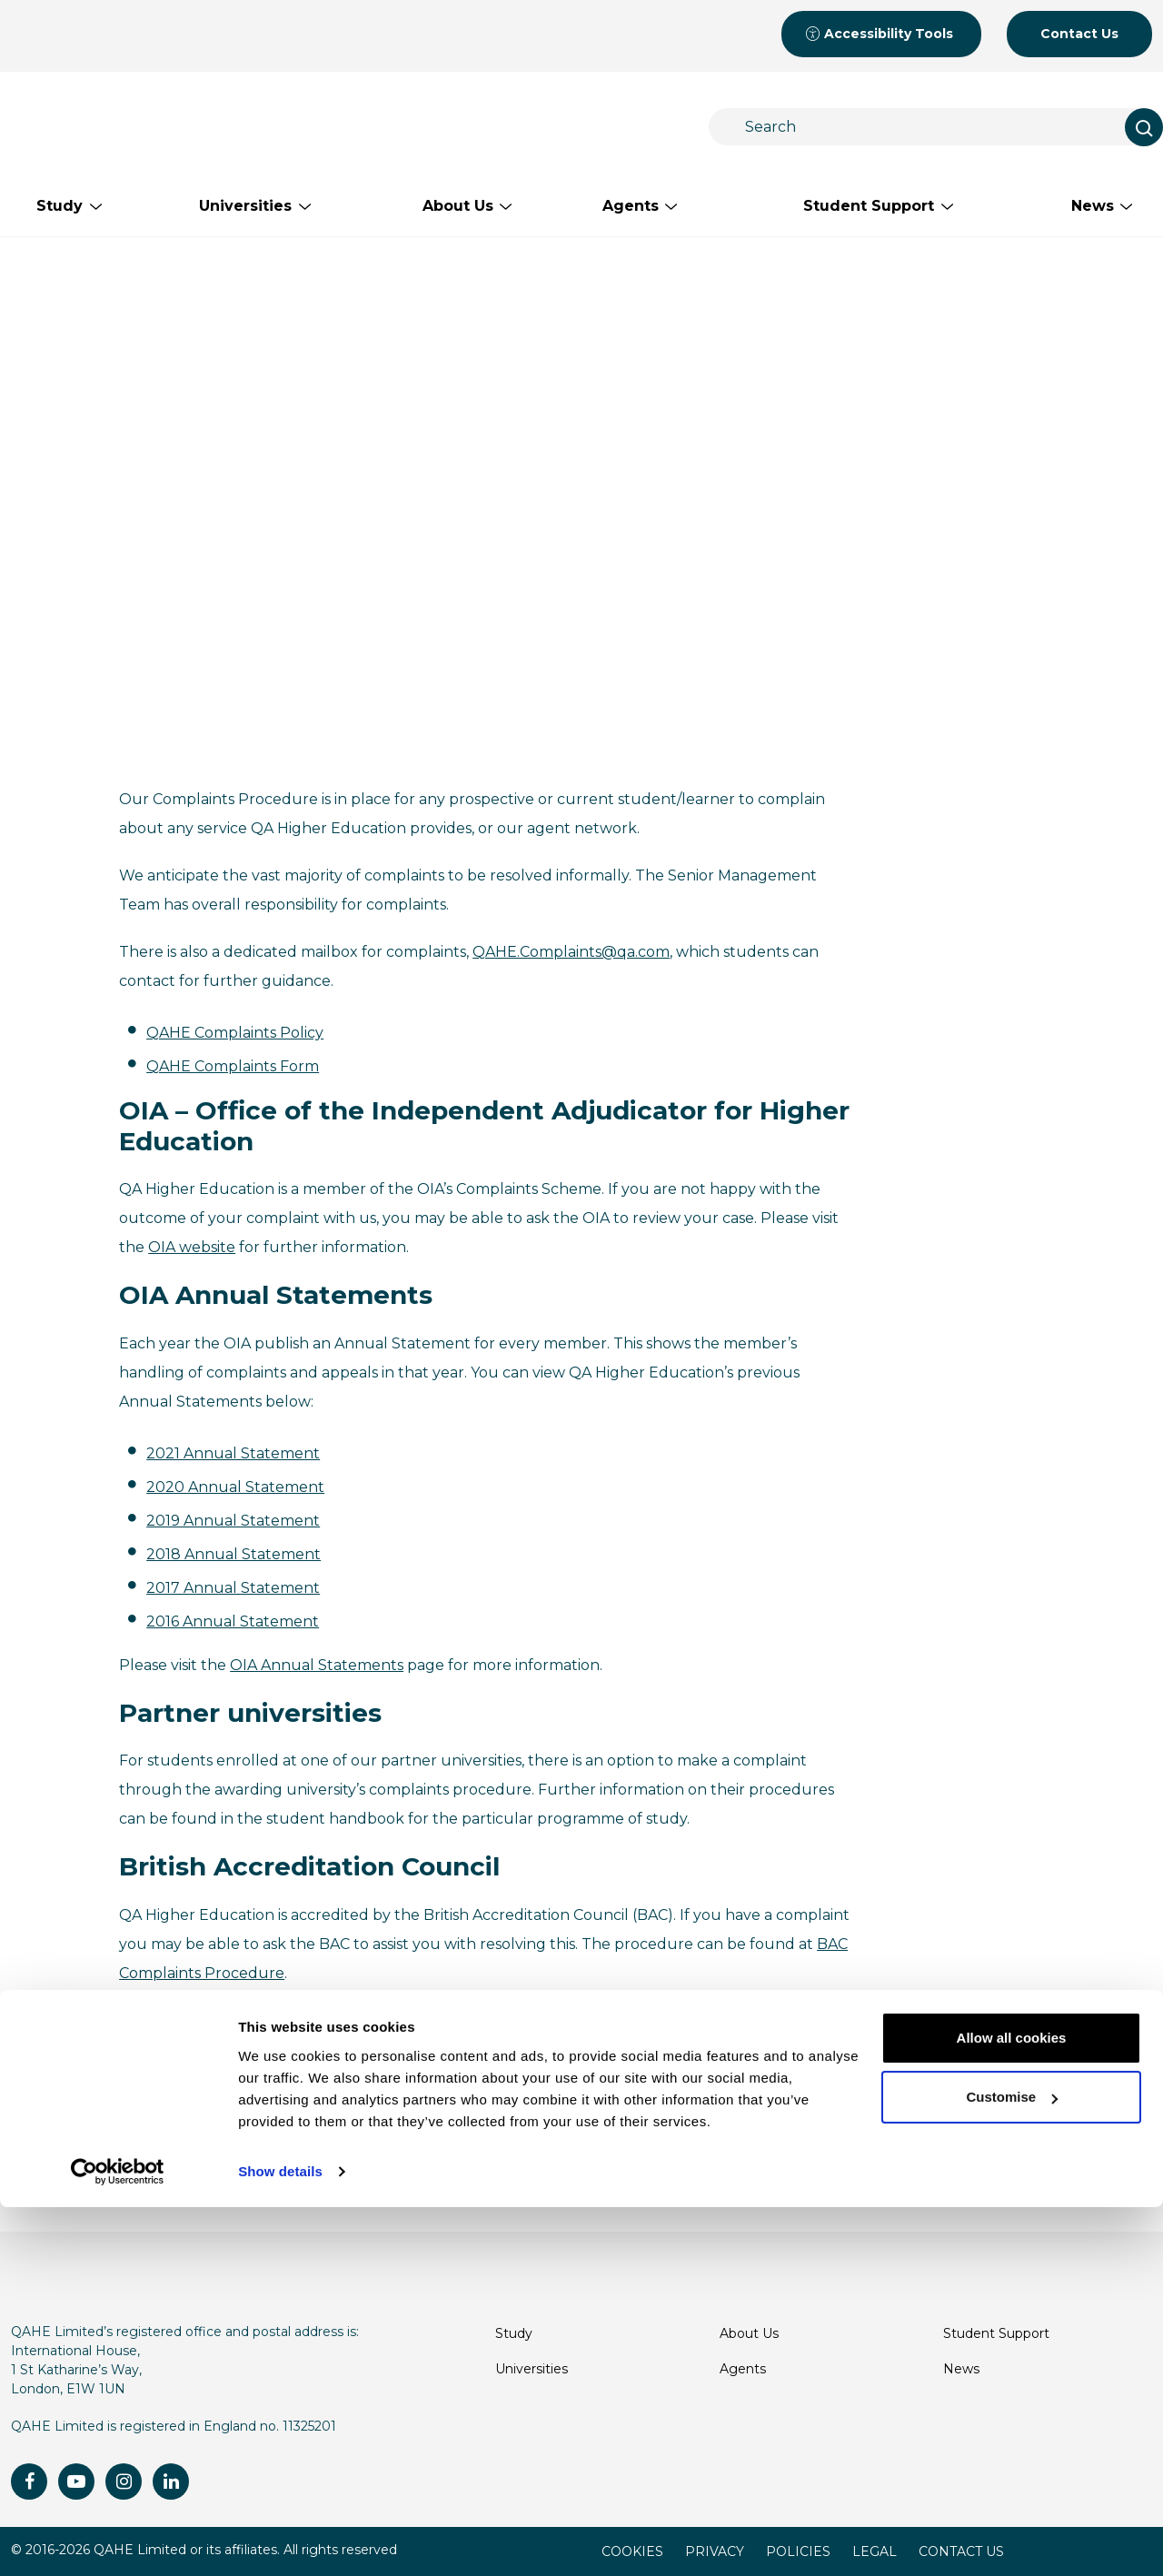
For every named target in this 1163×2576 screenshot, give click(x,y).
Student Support (996, 2333)
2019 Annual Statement (233, 1520)
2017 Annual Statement (233, 1587)
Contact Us (1079, 33)
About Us (749, 2333)
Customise (1012, 2465)
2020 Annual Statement (235, 1487)
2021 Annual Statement (233, 1453)
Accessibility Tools (879, 33)
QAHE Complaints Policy (234, 1032)
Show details (280, 2540)
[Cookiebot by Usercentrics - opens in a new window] (117, 2540)
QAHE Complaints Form (232, 1066)
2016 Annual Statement (232, 1621)
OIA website (191, 1247)
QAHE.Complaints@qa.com (571, 951)
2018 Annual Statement (233, 1554)
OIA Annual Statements (316, 1665)
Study (513, 2333)
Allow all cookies (1012, 2406)
